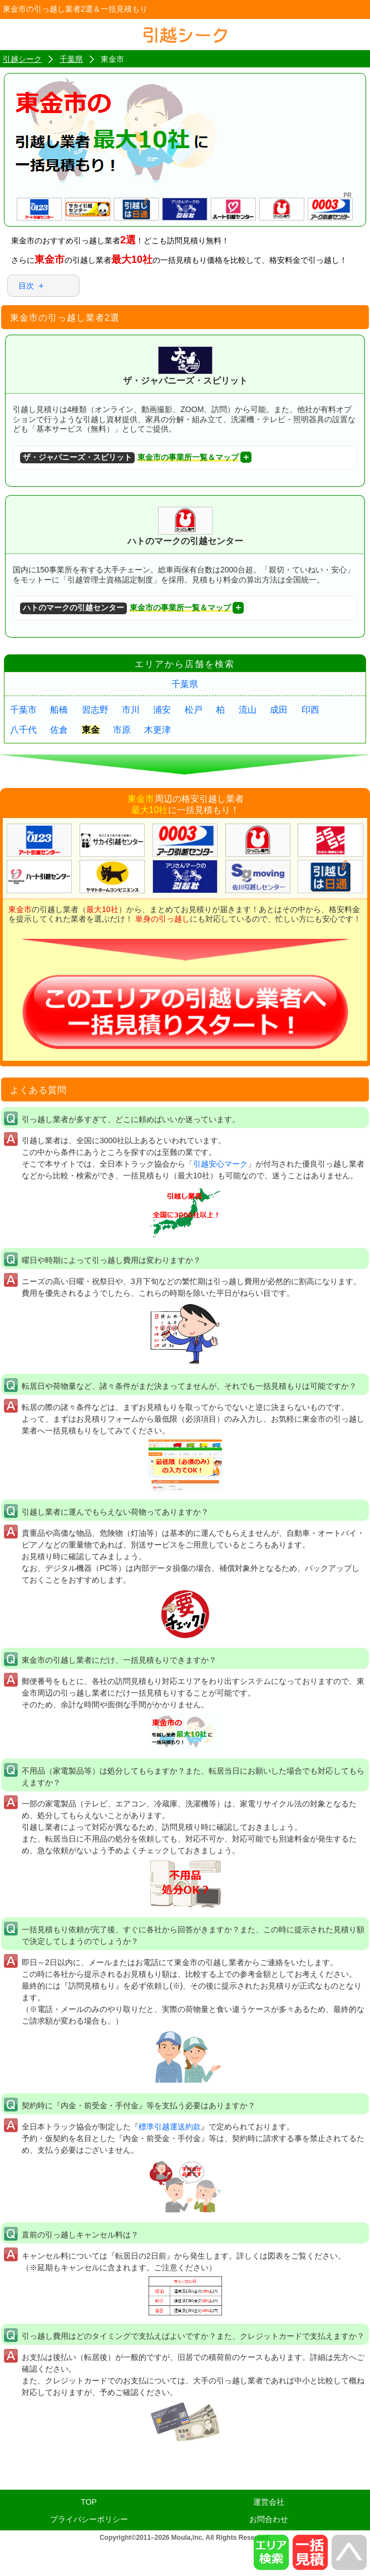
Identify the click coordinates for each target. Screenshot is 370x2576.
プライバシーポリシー (89, 2519)
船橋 (59, 709)
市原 (122, 729)
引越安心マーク (220, 1163)
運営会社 (268, 2501)
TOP (89, 2501)
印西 (310, 709)
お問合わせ (268, 2519)
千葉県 (184, 684)
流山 (247, 709)
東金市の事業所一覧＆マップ (129, 458)
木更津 (157, 729)
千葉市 (23, 709)
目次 (26, 285)
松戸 (194, 709)
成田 (279, 709)
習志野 (95, 709)
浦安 (162, 709)
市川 (131, 709)
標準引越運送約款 (170, 2126)
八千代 (23, 729)
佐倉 (59, 729)
